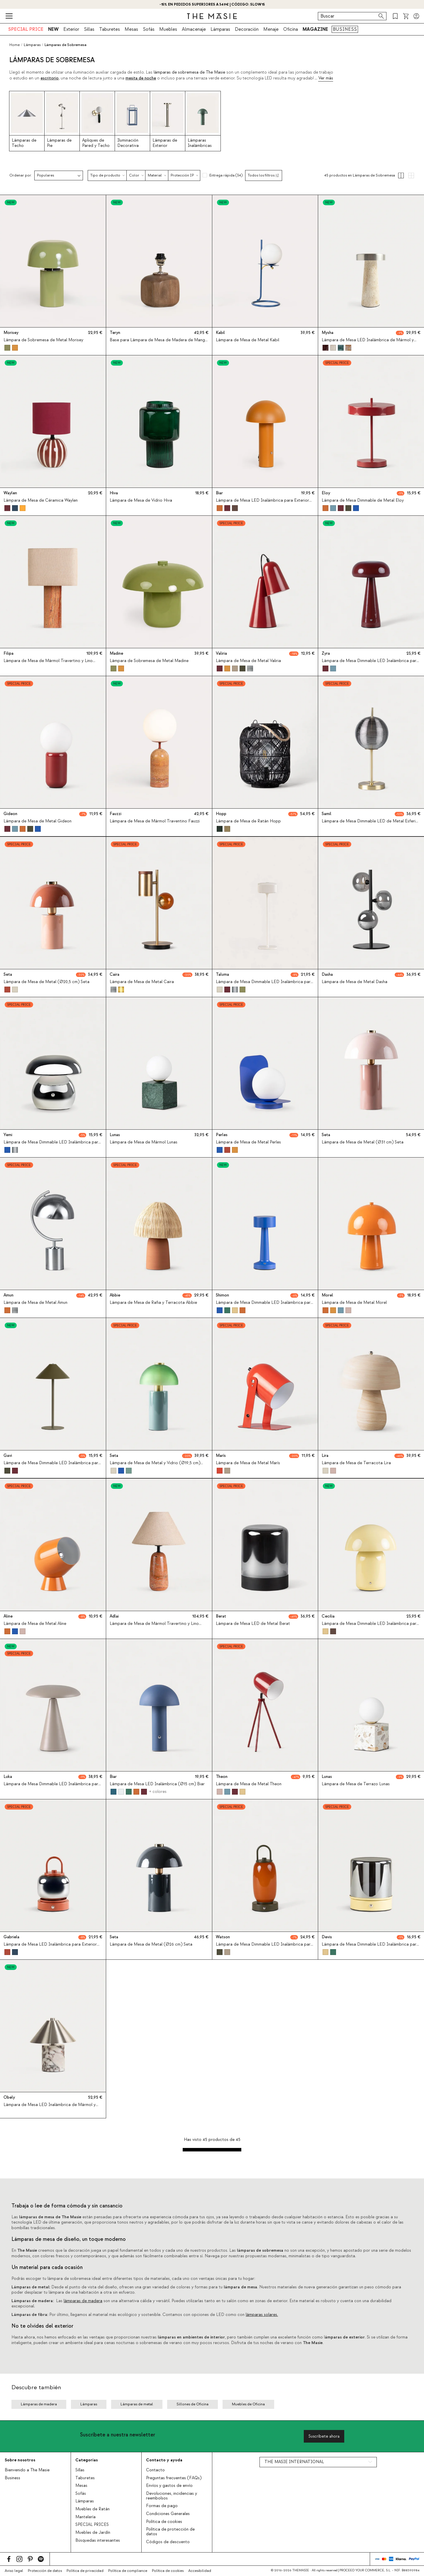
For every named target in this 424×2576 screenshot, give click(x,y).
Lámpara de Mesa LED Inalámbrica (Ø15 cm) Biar (157, 1784)
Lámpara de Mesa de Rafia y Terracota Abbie (153, 1302)
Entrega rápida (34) (225, 175)
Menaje (271, 29)
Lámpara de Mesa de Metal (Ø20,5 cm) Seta (46, 982)
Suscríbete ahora (324, 2436)
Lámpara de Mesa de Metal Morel (354, 1302)
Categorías (86, 2460)
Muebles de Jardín (92, 2532)
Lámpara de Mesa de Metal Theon (248, 1784)
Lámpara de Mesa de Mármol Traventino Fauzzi (155, 821)
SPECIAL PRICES (92, 2524)
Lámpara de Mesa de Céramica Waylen (41, 500)
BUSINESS (345, 29)
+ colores (157, 1791)
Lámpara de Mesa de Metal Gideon (38, 821)
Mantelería (85, 2517)
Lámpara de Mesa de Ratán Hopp (248, 821)
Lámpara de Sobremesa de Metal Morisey (43, 340)
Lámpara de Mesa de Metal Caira (142, 982)
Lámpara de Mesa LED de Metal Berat (253, 1623)
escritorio (49, 78)
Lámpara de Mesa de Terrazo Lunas (356, 1784)
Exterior (71, 29)
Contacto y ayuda (164, 2460)
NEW (53, 29)
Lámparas (220, 29)
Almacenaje (194, 29)
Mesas (131, 29)
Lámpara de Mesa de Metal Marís (248, 1463)
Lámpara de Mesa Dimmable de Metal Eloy (363, 500)
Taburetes (109, 29)
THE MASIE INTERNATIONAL (294, 2462)
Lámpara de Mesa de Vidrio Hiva (141, 500)
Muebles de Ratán (92, 2509)
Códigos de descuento (168, 2542)
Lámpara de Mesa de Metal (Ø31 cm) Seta (362, 1142)
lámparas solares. (262, 2314)
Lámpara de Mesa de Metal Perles (248, 1142)
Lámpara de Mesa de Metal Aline (35, 1623)
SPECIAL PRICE (25, 29)
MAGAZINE (315, 29)
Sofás (149, 29)
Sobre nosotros (20, 2460)
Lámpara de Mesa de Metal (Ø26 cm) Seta (151, 1944)
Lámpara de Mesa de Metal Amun (35, 1302)
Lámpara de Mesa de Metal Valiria (248, 660)
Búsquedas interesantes (97, 2540)
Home (14, 45)
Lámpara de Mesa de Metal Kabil (247, 340)
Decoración (247, 29)
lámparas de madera (83, 2301)
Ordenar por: (20, 175)
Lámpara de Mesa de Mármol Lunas (143, 1142)
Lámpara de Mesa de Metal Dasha (354, 982)
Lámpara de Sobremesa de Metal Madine (149, 660)
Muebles (168, 29)
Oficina (290, 29)
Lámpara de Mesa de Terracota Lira (356, 1463)
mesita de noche (140, 78)
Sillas (89, 29)
